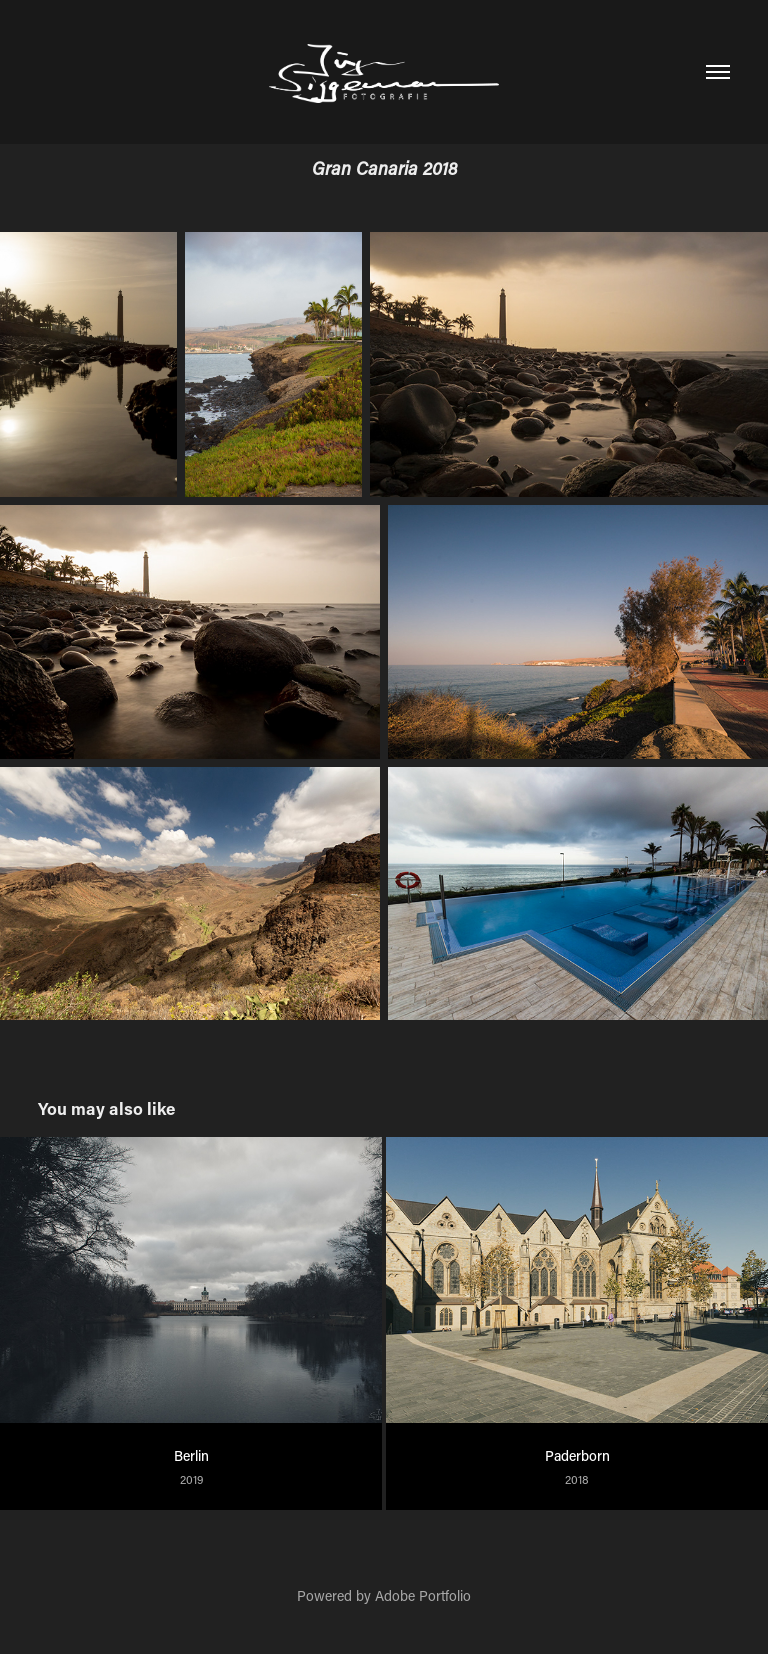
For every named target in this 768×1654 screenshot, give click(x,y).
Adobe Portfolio (423, 1595)
